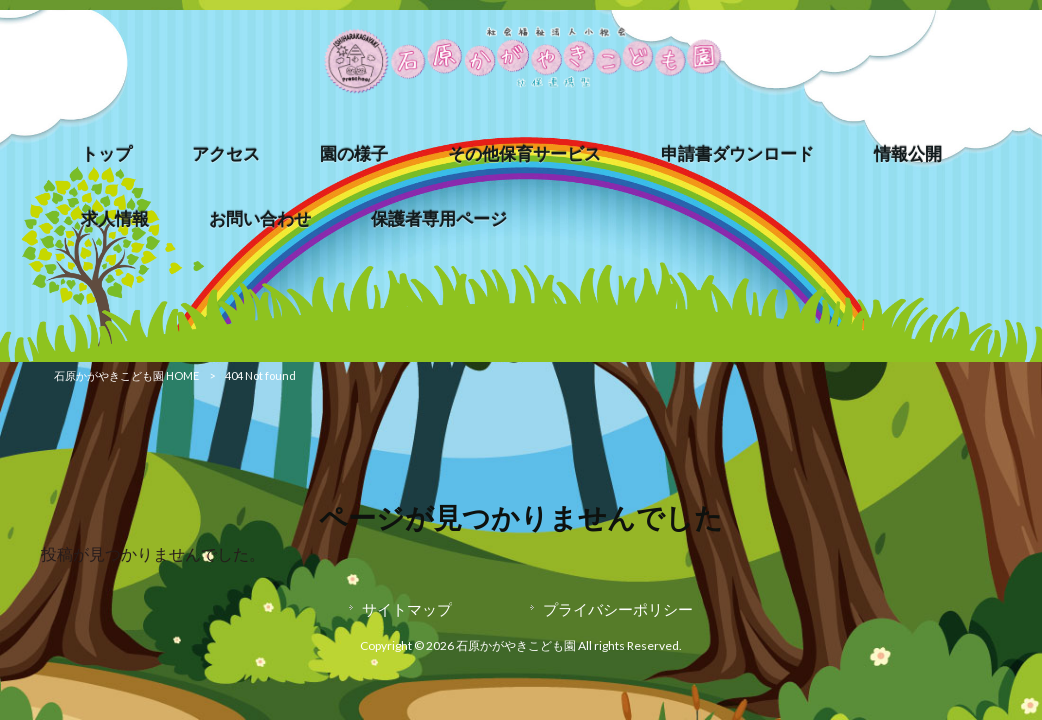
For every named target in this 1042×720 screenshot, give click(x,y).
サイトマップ (407, 609)
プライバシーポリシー (618, 609)
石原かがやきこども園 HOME (126, 375)
